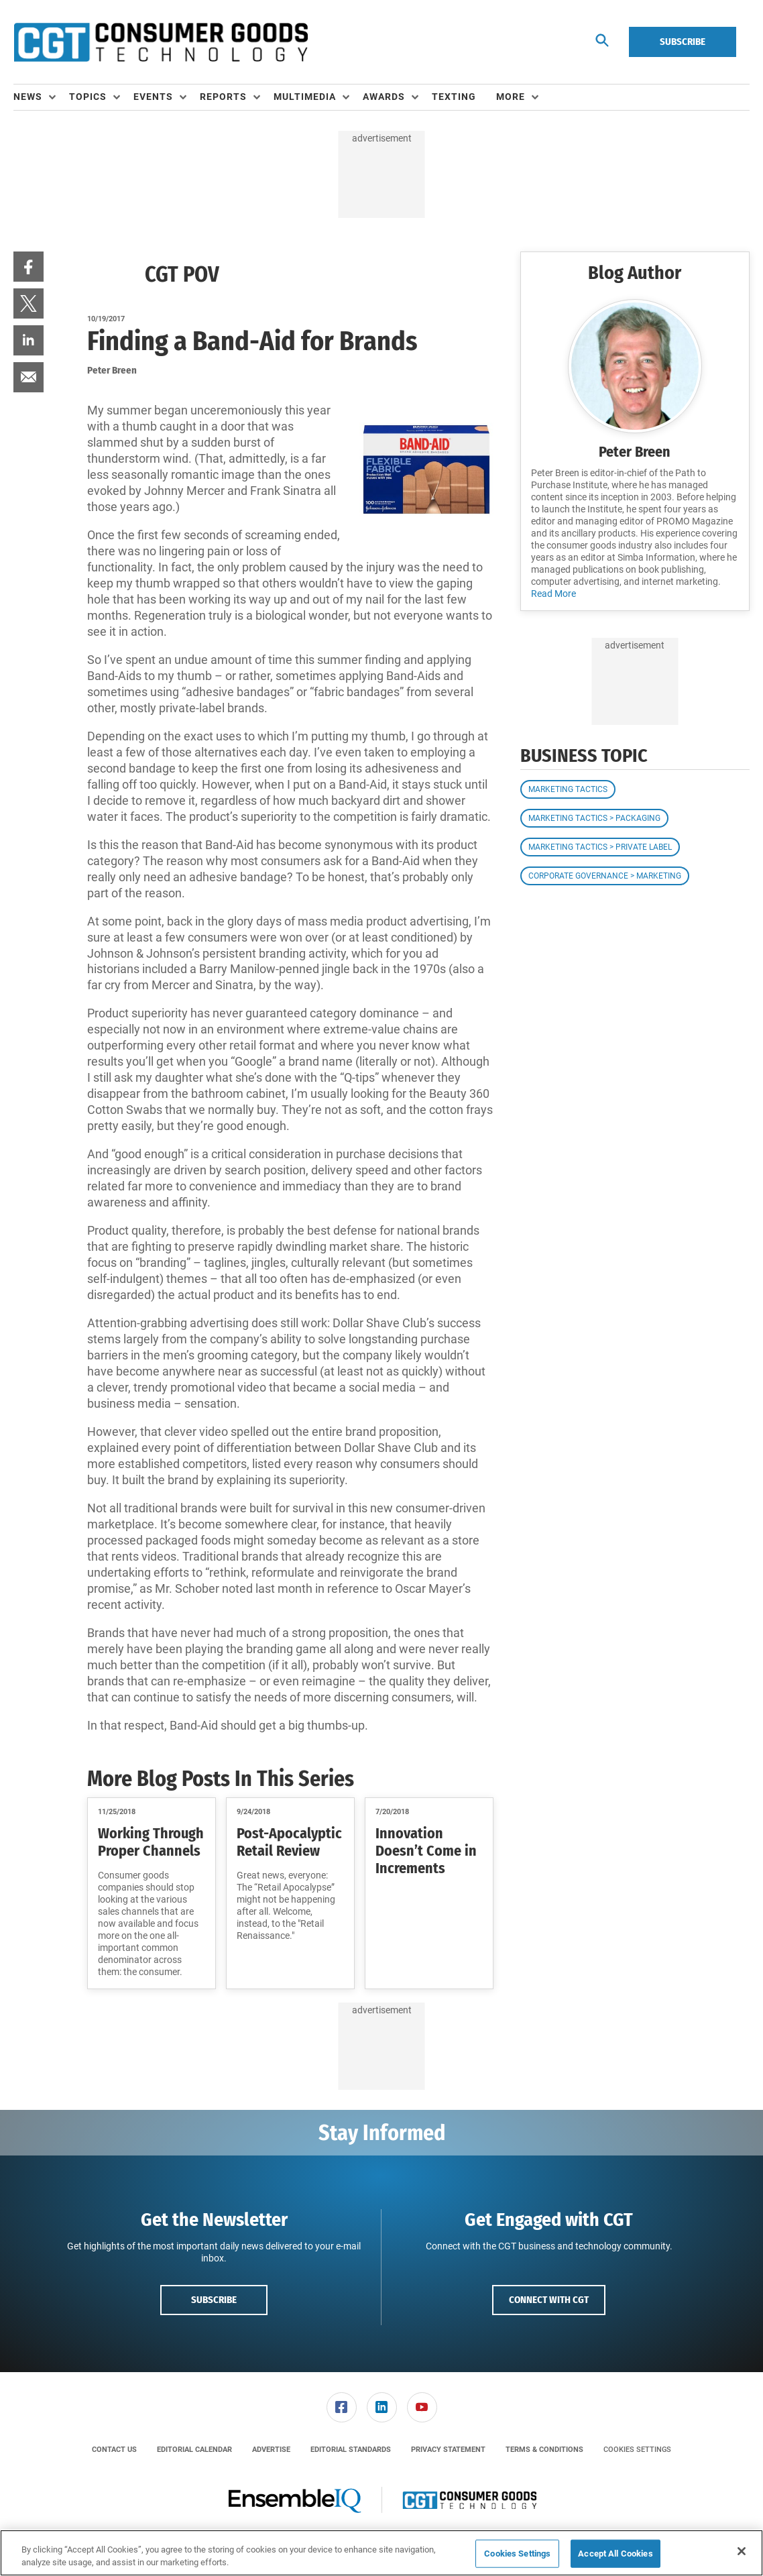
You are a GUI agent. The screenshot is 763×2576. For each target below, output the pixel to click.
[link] (28, 266)
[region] (381, 2553)
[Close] (741, 2551)
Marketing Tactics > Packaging (594, 818)
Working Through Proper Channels (151, 1842)
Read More (553, 593)
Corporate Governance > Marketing (604, 876)
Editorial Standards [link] (350, 2449)
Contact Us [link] (114, 2449)
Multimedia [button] (305, 96)
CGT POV (182, 274)
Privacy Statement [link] (448, 2449)
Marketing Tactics (567, 789)
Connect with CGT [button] (549, 2300)
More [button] (510, 96)
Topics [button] (88, 96)
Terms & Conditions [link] (544, 2449)
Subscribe (682, 42)
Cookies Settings (637, 2449)
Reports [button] (223, 96)
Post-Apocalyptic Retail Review (289, 1842)
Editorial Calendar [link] (194, 2449)
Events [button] (153, 96)
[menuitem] (41, 97)
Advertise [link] (271, 2449)
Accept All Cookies (615, 2554)
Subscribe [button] (214, 2300)
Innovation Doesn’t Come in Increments (426, 1850)
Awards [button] (384, 96)
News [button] (27, 96)
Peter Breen (634, 452)
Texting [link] (454, 96)
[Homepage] (160, 42)
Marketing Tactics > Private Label (600, 847)
